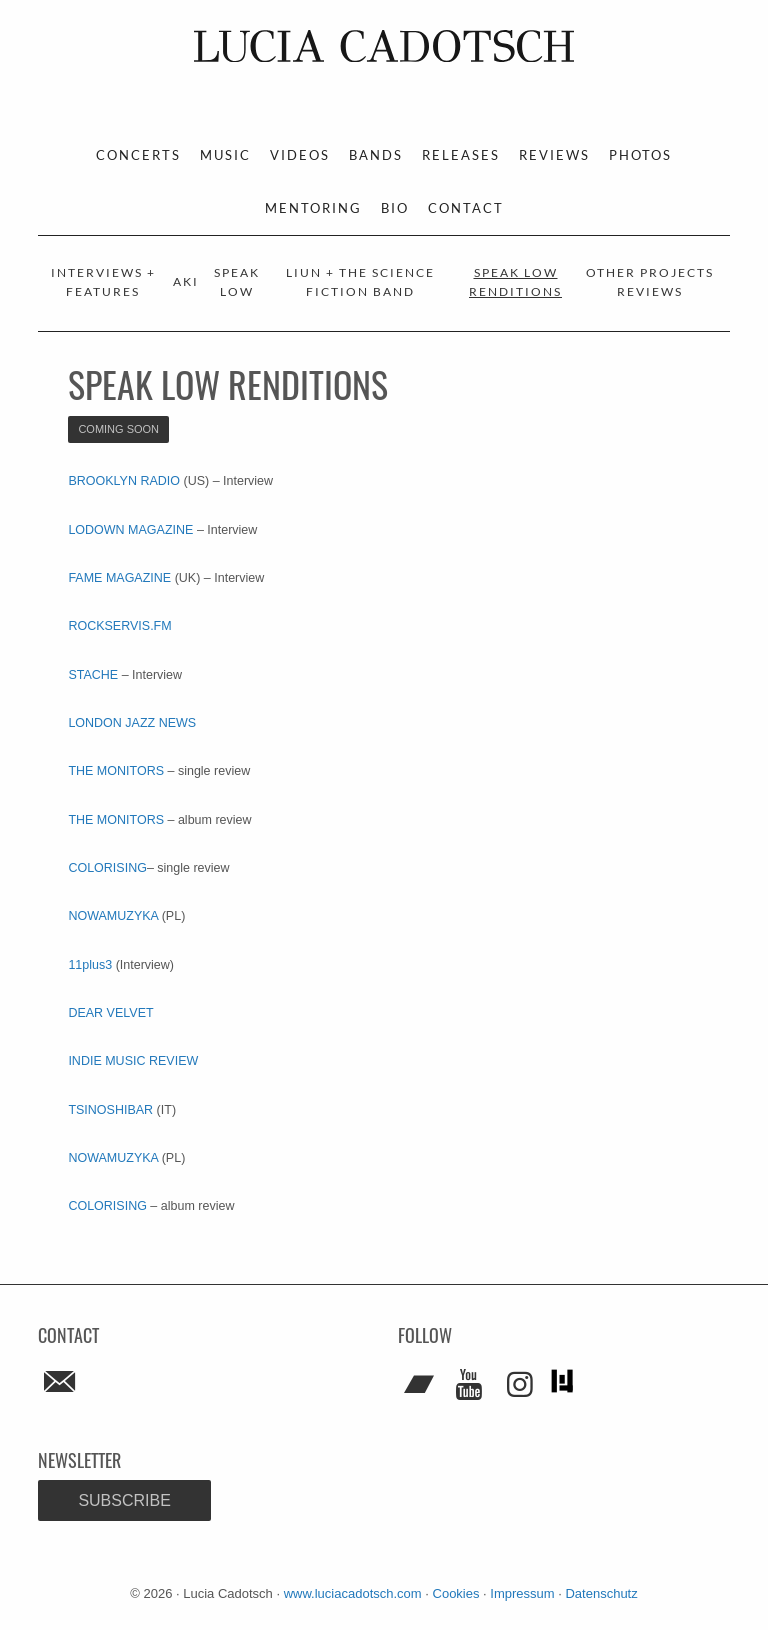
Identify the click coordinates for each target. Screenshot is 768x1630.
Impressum (522, 1593)
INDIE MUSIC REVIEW (133, 1061)
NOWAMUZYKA (114, 916)
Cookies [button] (456, 1593)
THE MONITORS (117, 771)
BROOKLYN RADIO (124, 481)
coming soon (118, 429)
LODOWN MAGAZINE (130, 530)
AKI (186, 281)
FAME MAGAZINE (119, 578)
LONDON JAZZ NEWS (132, 723)
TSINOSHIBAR (110, 1110)
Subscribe (124, 1500)
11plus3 (90, 965)
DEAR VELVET (110, 1013)
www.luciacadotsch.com (353, 1593)
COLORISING (107, 868)
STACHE (93, 675)
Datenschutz (601, 1593)
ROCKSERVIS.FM (119, 626)
